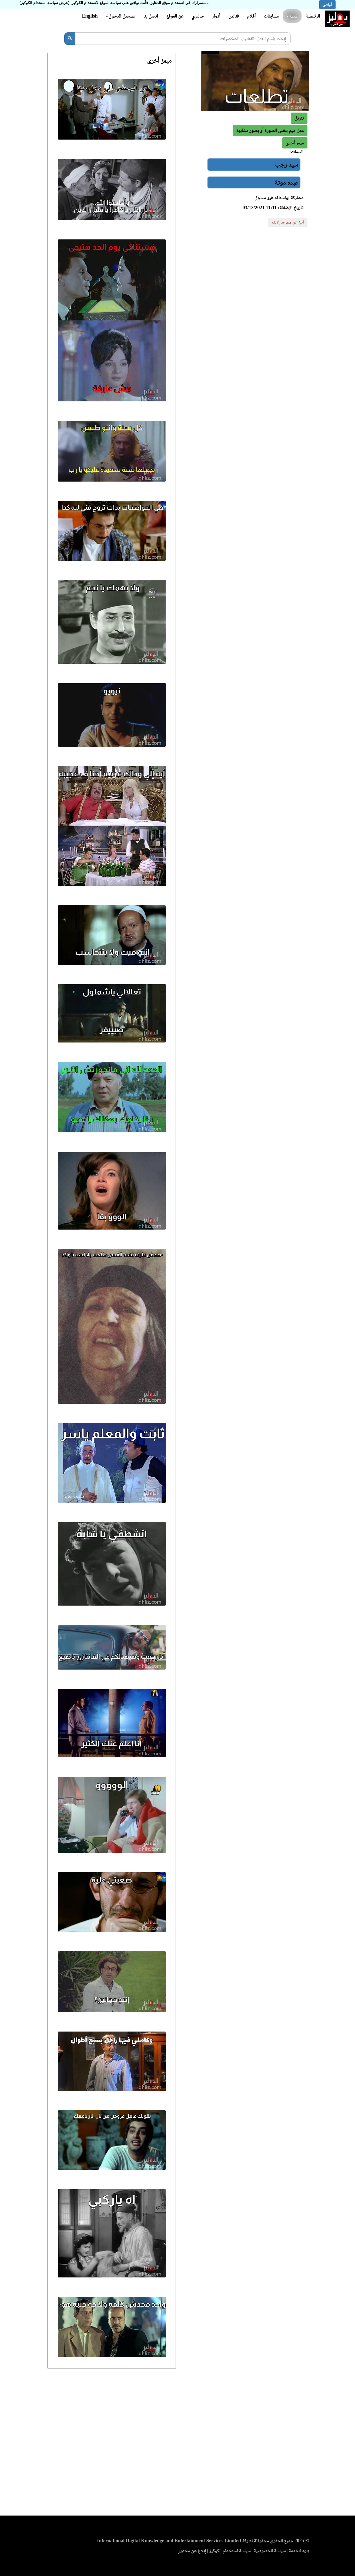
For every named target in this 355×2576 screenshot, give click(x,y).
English (90, 16)
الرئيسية (313, 16)
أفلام (251, 16)
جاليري (198, 16)
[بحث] (69, 38)
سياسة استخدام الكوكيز (230, 2550)
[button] (294, 142)
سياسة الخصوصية (270, 2550)
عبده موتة (286, 182)
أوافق (327, 4)
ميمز (292, 16)
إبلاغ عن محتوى (192, 2550)
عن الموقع (174, 16)
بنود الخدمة (299, 2550)
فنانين (233, 16)
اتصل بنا (150, 16)
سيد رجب (286, 164)
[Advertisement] (177, 2443)
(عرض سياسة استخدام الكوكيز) (44, 3)
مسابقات (271, 16)
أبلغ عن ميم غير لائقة (288, 222)
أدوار (216, 16)
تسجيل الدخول (120, 16)
